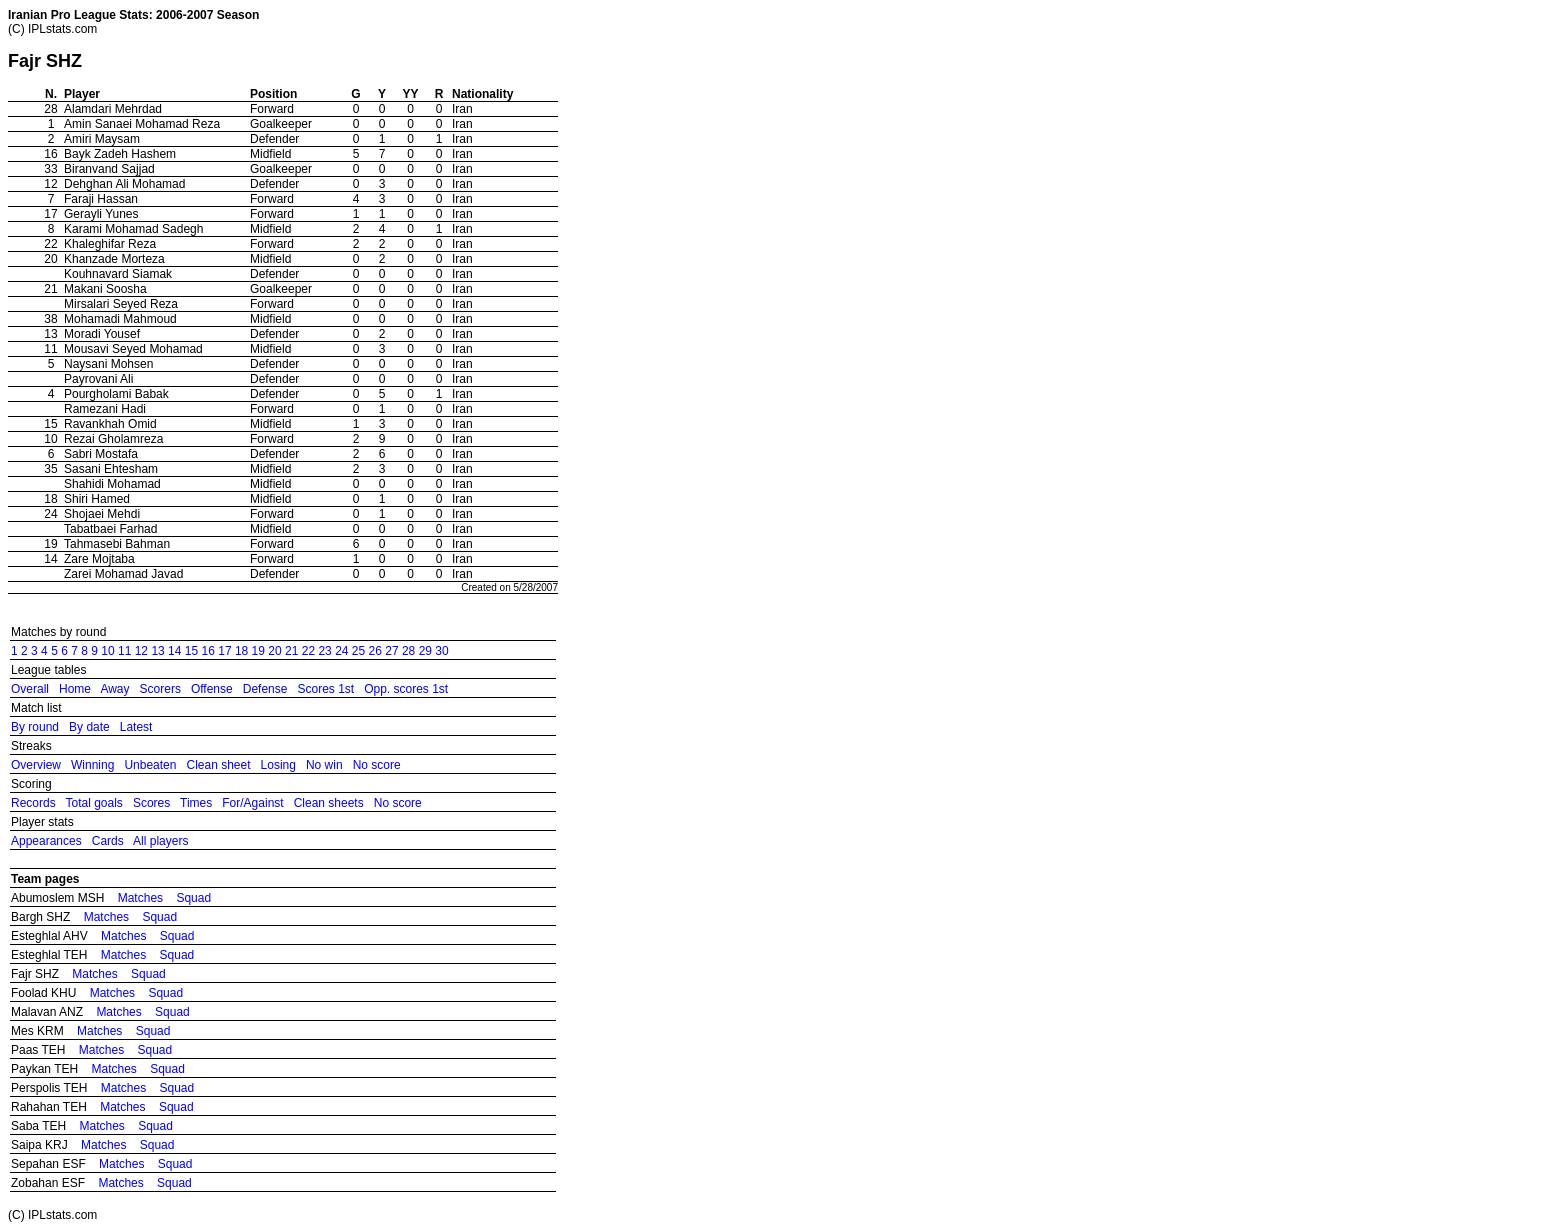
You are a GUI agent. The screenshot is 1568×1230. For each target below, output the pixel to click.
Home (75, 689)
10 (107, 651)
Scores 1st (325, 689)
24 (341, 651)
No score (377, 765)
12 (141, 651)
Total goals (93, 803)
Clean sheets (329, 803)
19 (258, 651)
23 (324, 651)
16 (208, 651)
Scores (151, 803)
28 (408, 651)
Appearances (46, 841)
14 (174, 651)
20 (274, 651)
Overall (30, 689)
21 (291, 651)
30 (441, 651)
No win (324, 765)
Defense (265, 689)
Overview (36, 765)
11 (124, 651)
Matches (140, 898)
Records (33, 803)
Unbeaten (150, 765)
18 (241, 651)
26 (375, 651)
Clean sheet (218, 765)
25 (358, 651)
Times (196, 803)
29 (425, 651)
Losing (278, 765)
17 (224, 651)
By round (35, 727)
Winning (92, 765)
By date (89, 727)
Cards (108, 841)
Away (114, 689)
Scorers (160, 689)
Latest (136, 727)
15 (191, 651)
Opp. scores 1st (406, 689)
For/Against (252, 803)
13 (157, 651)
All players (160, 841)
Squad (193, 898)
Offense (212, 689)
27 (391, 651)
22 (308, 651)
